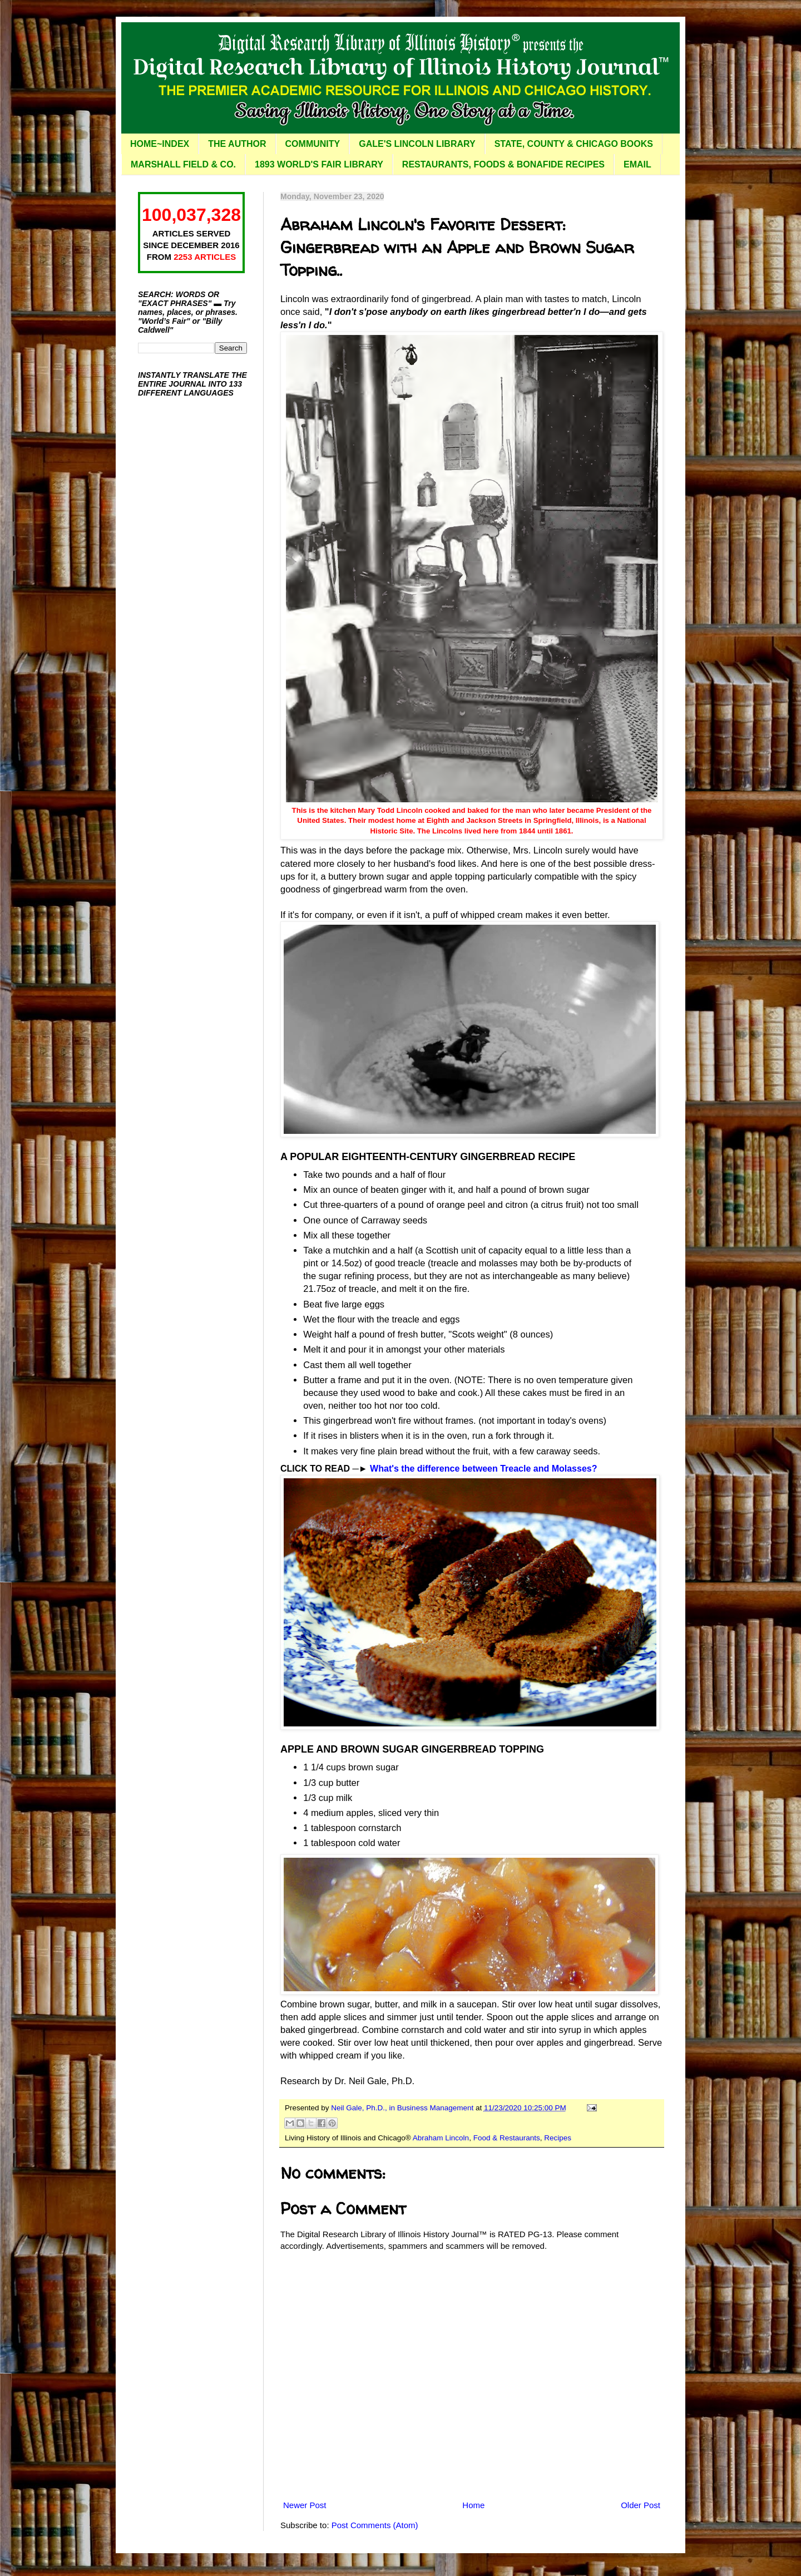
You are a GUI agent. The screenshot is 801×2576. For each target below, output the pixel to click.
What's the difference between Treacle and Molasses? (483, 1468)
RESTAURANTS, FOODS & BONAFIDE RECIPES (503, 164)
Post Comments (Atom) (375, 2525)
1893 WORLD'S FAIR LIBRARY (319, 164)
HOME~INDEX (159, 144)
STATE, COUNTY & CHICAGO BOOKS (574, 144)
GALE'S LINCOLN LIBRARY (417, 144)
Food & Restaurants (506, 2138)
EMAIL (637, 164)
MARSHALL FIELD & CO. (183, 164)
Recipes (557, 2138)
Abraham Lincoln (441, 2138)
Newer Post (305, 2505)
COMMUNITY (312, 144)
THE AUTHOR (237, 144)
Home (473, 2505)
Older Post (640, 2505)
